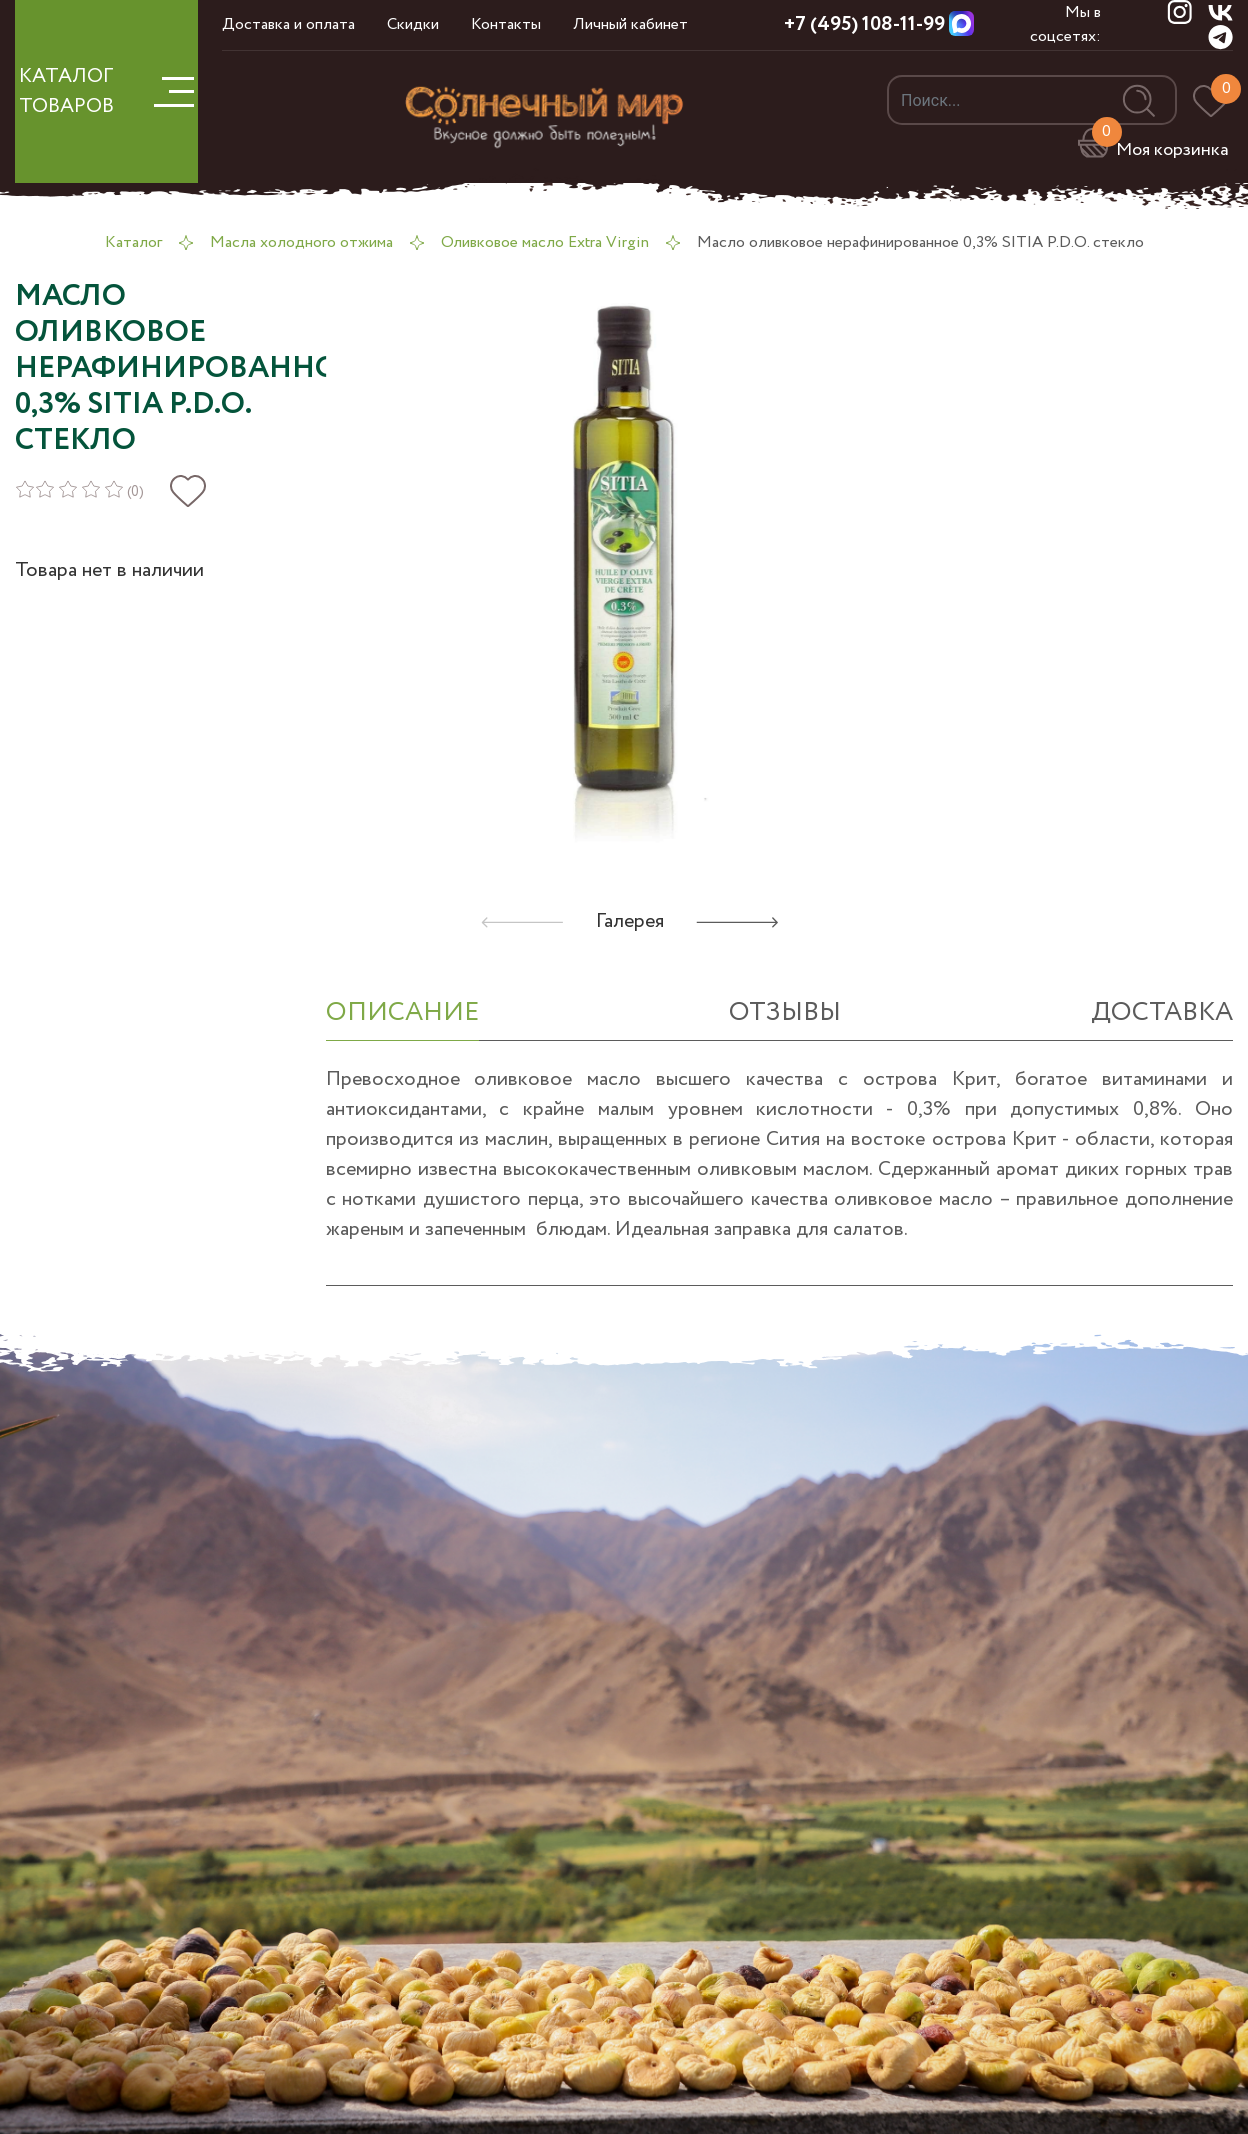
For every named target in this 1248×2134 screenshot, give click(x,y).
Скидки (413, 24)
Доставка (1162, 1012)
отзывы (785, 1012)
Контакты (506, 24)
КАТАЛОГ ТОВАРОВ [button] (106, 91)
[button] (737, 922)
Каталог (133, 242)
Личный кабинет (630, 24)
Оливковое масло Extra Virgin (545, 242)
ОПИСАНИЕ (402, 1012)
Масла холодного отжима (301, 242)
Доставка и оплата (288, 24)
